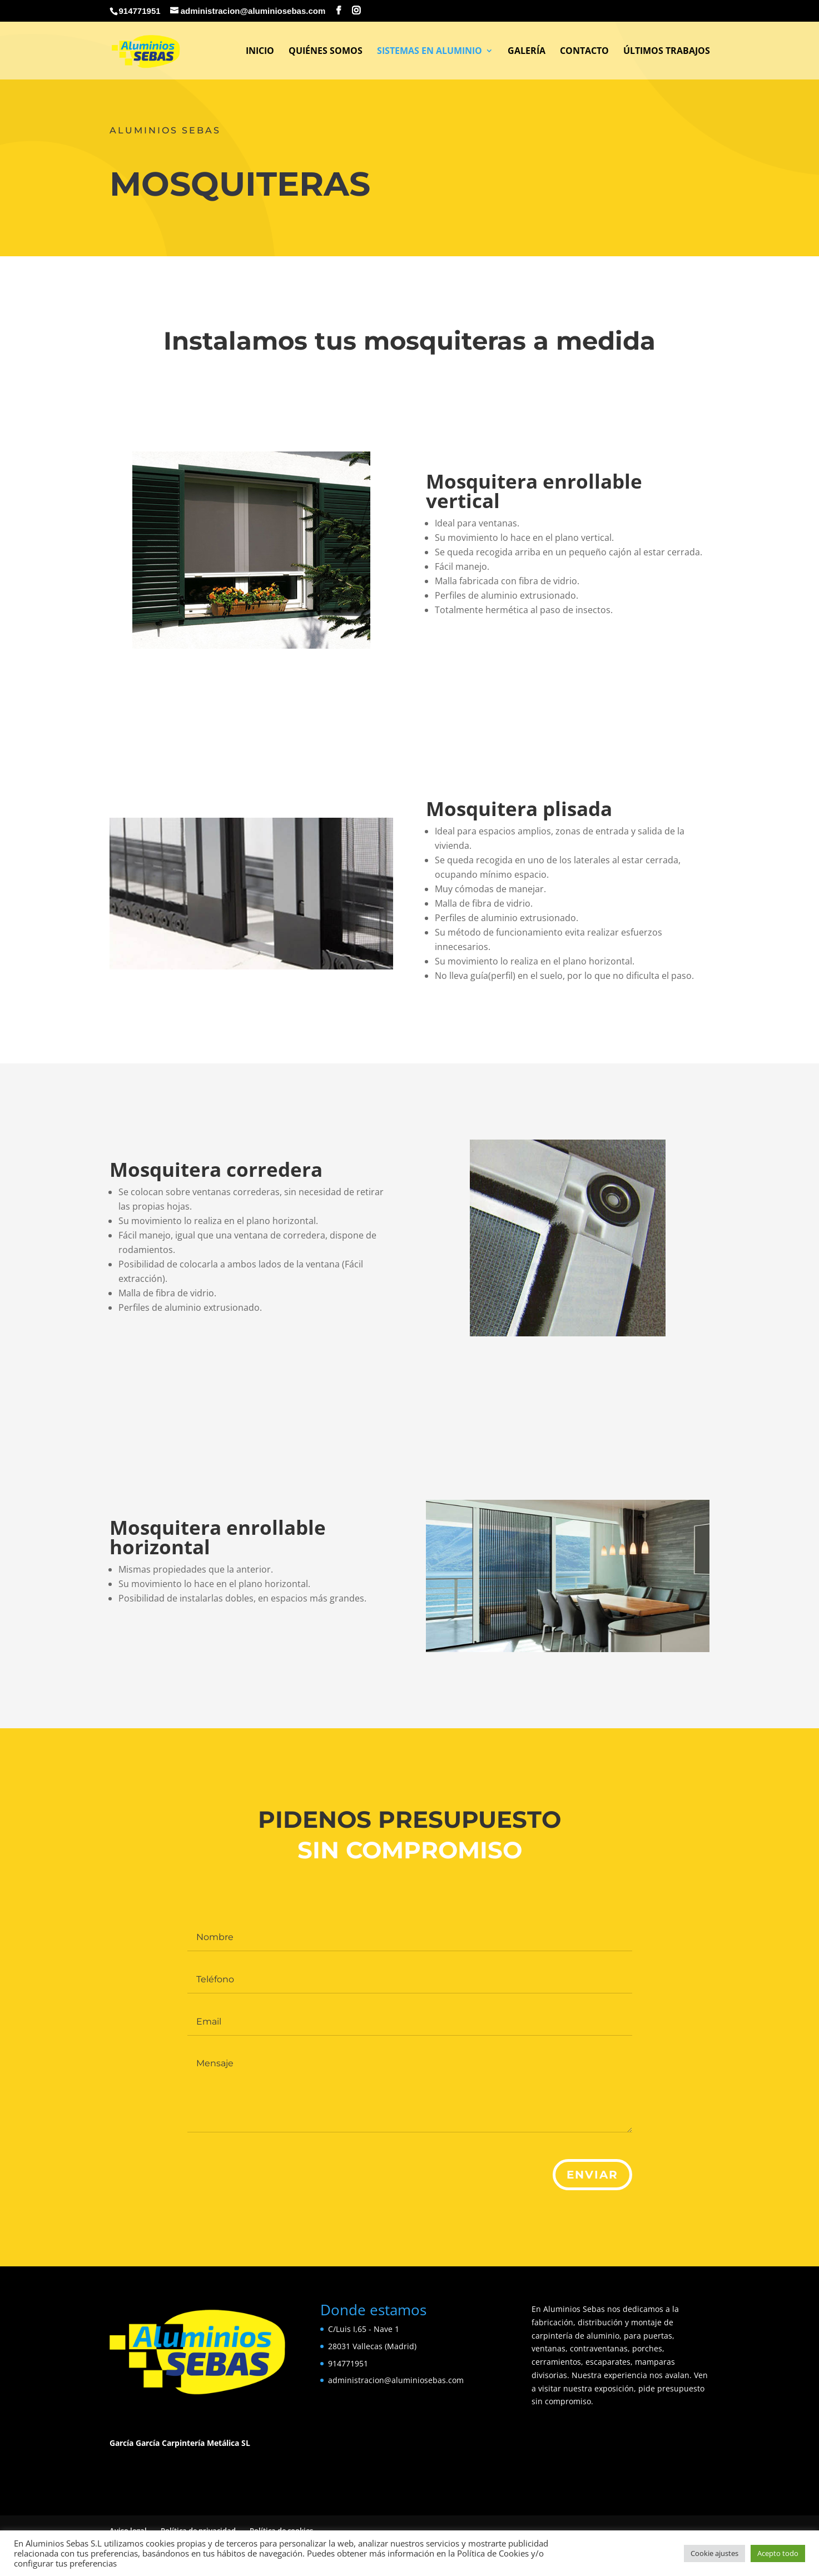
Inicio (260, 52)
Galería (526, 52)
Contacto (584, 52)
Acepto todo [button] (777, 2553)
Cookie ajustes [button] (714, 2553)
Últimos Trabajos (666, 52)
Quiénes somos (326, 52)
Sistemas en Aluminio (429, 52)
